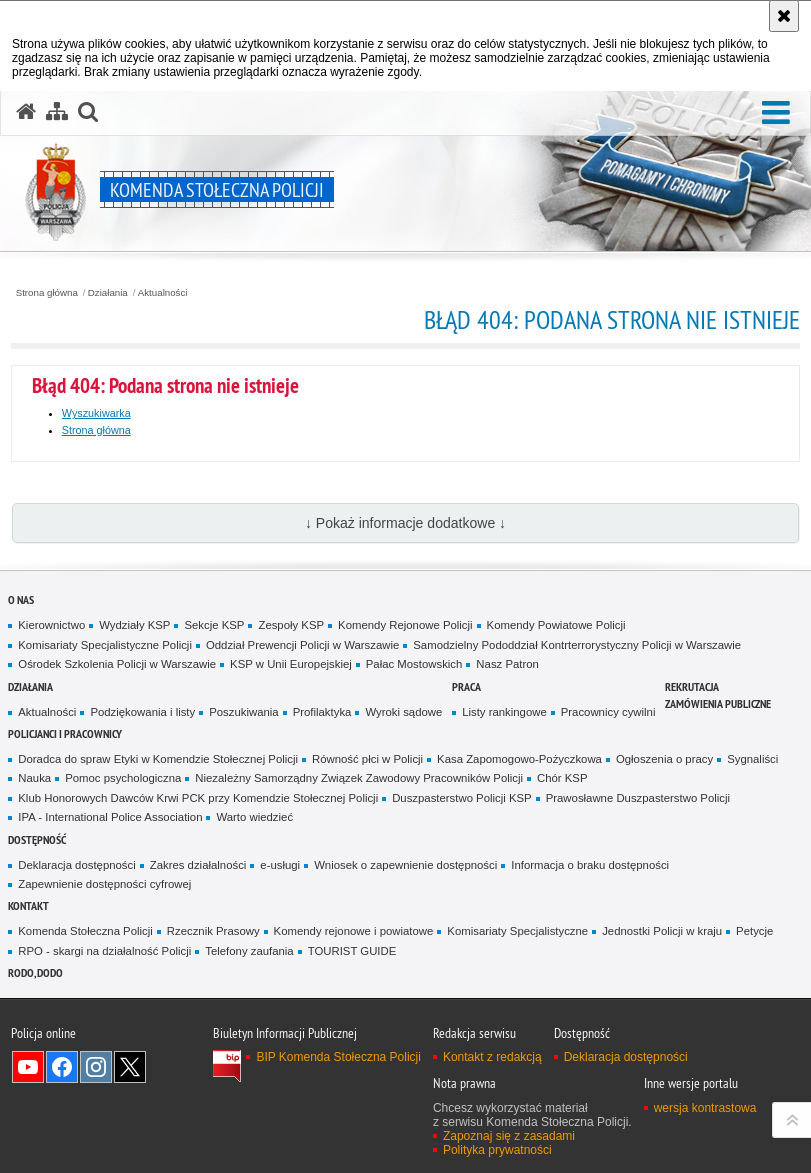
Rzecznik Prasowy (213, 931)
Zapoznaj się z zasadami (509, 1136)
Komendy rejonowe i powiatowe (354, 931)
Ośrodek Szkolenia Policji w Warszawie (117, 664)
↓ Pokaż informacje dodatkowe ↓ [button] (405, 523)
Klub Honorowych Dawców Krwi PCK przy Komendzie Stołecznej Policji (198, 798)
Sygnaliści (752, 759)
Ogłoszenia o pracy (664, 759)
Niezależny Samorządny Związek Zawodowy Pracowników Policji (359, 778)
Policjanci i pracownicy (65, 733)
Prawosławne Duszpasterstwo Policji (638, 798)
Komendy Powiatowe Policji (556, 625)
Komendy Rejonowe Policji (405, 625)
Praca (466, 686)
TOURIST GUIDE (352, 951)
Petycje (754, 931)
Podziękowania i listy (142, 712)
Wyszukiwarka (96, 413)
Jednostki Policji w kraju (662, 931)
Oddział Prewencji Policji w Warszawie (302, 645)
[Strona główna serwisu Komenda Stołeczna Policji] (26, 112)
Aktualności (163, 293)
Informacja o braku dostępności (590, 865)
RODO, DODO (35, 972)
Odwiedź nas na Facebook (62, 1067)
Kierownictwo (51, 625)
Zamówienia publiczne (718, 703)
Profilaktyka (322, 712)
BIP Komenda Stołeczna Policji (338, 1057)
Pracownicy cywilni (608, 712)
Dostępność (37, 839)
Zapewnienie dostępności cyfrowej (104, 884)
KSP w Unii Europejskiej (291, 664)
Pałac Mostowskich (414, 664)
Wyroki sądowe (403, 712)
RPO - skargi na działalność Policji (104, 951)
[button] (776, 113)
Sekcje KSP (214, 625)
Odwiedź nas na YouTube (28, 1067)
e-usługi (280, 865)
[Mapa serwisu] (57, 112)
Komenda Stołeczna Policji (85, 931)
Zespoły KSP (291, 625)
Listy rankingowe (504, 712)
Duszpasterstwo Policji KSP (462, 798)
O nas (21, 599)
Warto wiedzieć (254, 817)
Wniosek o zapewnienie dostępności (405, 865)
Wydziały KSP (134, 625)
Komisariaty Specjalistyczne (517, 931)
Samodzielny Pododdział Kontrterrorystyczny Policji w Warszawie (577, 645)
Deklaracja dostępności (76, 865)
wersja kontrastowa (705, 1108)
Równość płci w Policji (367, 759)
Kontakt (28, 905)
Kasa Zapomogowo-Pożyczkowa (519, 759)
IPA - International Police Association (110, 817)
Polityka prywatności (497, 1150)
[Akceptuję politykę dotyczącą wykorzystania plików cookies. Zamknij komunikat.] (784, 16)
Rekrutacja (692, 686)
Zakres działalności (198, 865)
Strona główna (47, 293)
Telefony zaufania (249, 951)
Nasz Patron (507, 664)
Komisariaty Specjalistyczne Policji (105, 645)
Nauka (34, 778)
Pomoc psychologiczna (123, 778)
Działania (108, 293)
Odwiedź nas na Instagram (96, 1067)
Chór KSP (562, 778)
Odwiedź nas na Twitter (130, 1067)
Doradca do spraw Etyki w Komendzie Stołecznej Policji (158, 759)
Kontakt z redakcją (492, 1057)
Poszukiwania (243, 712)
